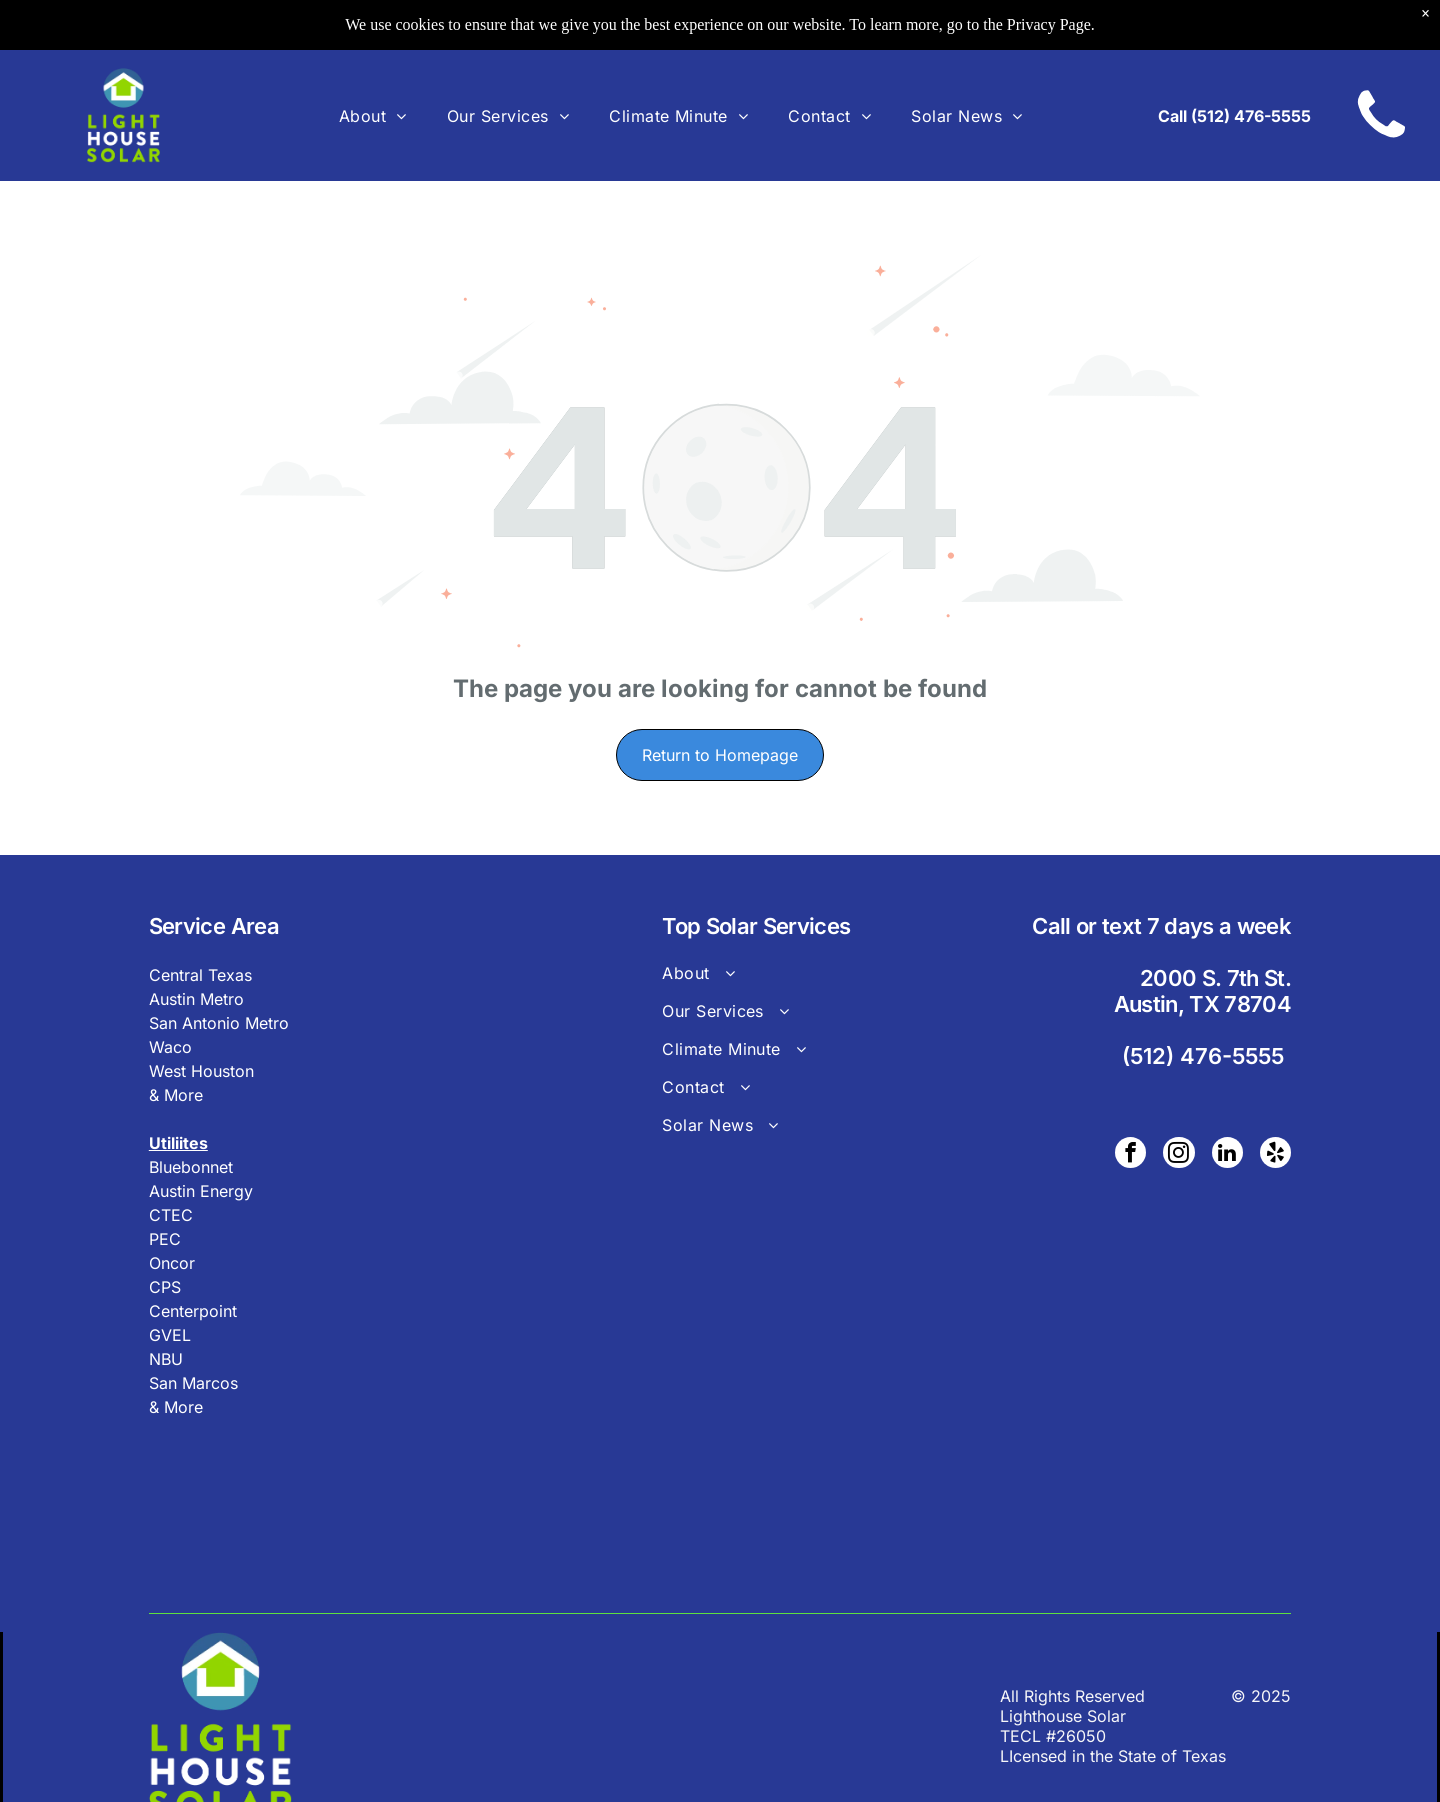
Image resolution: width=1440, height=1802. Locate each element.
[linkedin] (1229, 1154)
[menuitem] (373, 115)
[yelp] (1276, 1154)
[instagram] (1182, 1154)
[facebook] (1135, 1154)
